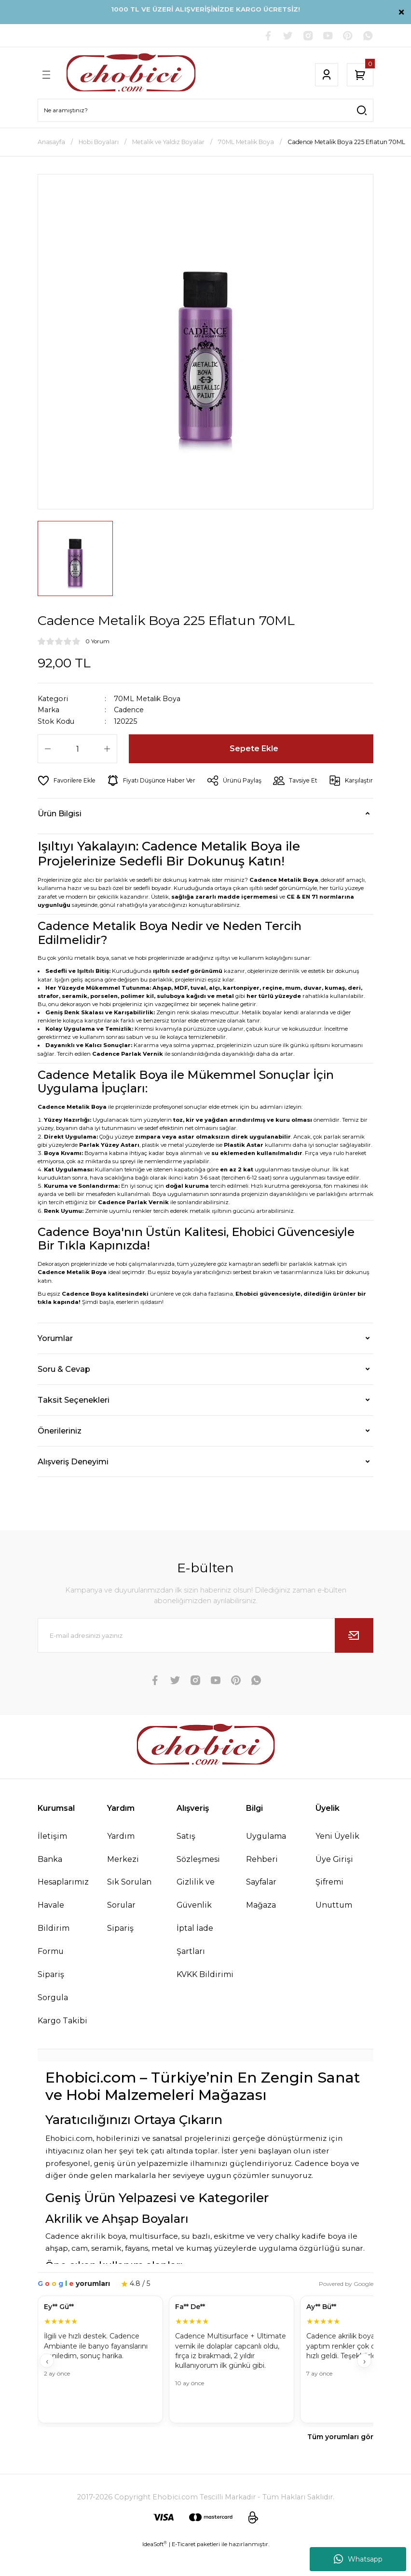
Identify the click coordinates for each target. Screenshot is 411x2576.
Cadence (129, 710)
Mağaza (262, 1929)
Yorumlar (55, 1362)
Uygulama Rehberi (267, 1871)
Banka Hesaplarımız (64, 1894)
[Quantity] (77, 749)
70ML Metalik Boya (148, 698)
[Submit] (354, 1658)
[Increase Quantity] (107, 749)
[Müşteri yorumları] (205, 2385)
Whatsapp (358, 2559)
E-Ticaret (183, 2569)
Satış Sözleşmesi (199, 1871)
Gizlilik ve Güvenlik (196, 1917)
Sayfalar (262, 1906)
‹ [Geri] (47, 2385)
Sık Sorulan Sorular (129, 1917)
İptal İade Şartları (195, 1964)
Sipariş (120, 1952)
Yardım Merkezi (123, 1871)
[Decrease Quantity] (47, 749)
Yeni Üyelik (337, 1859)
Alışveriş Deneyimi (73, 1484)
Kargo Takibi (63, 2045)
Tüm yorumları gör (340, 2461)
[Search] (205, 110)
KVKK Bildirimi (205, 1999)
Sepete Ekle (254, 749)
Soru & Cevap (64, 1392)
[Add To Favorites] (67, 781)
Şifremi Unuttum (334, 1917)
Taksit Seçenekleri (74, 1423)
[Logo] (131, 75)
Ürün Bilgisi (60, 837)
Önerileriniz (60, 1454)
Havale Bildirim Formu (54, 1952)
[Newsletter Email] (205, 1658)
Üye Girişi (334, 1882)
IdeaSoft (154, 2569)
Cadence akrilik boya (85, 2260)
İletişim (53, 1859)
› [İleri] (364, 2385)
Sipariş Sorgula (53, 2010)
